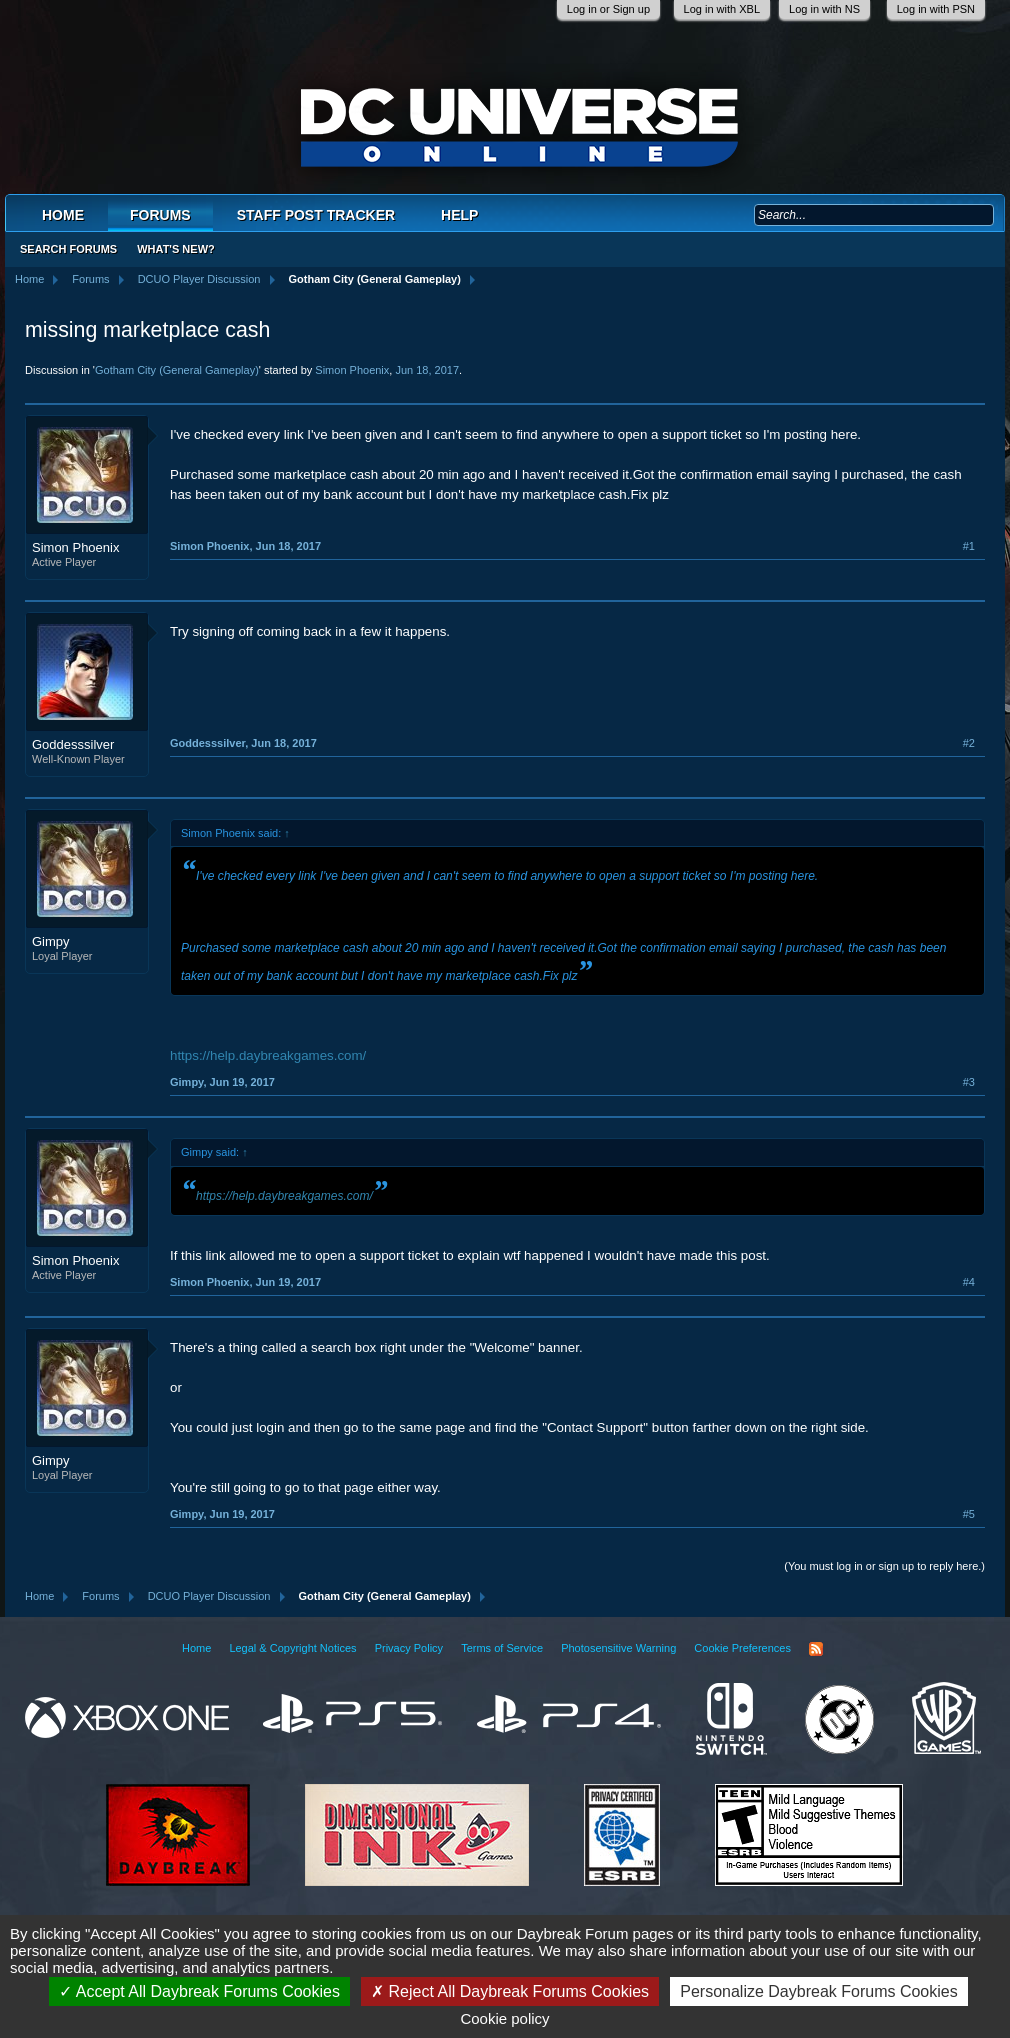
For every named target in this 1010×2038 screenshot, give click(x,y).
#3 (969, 1082)
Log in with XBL (722, 9)
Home (63, 215)
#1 (969, 546)
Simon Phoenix (352, 370)
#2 (969, 743)
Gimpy (51, 941)
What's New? (176, 249)
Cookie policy (504, 2018)
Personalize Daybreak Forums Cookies (818, 1991)
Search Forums (68, 249)
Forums (160, 215)
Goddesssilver (73, 744)
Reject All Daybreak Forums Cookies (510, 1991)
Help (459, 215)
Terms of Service (502, 1648)
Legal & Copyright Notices (292, 1648)
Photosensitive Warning (618, 1648)
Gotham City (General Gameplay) (177, 370)
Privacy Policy (409, 1648)
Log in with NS (824, 9)
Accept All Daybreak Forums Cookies (199, 1991)
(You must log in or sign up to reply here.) (884, 1566)
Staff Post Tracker (316, 215)
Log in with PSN (936, 9)
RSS (816, 1649)
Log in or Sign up (608, 9)
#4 (969, 1282)
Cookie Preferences (742, 1648)
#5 (969, 1514)
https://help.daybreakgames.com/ (268, 1055)
